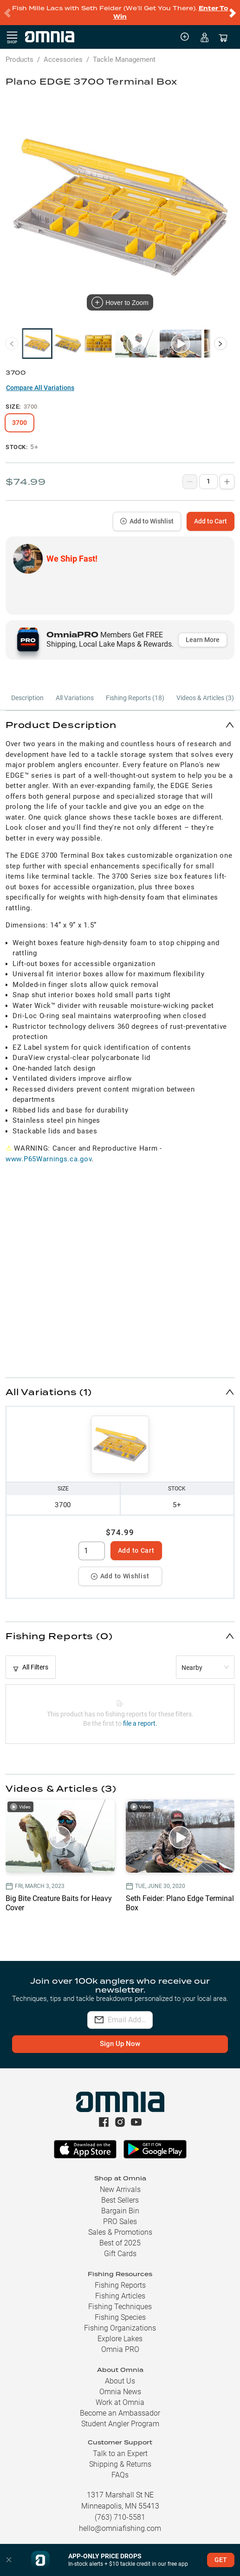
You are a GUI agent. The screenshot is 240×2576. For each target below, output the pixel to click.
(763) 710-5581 (120, 2517)
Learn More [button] (203, 639)
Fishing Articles (120, 2295)
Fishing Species (120, 2317)
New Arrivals (120, 2189)
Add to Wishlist (147, 521)
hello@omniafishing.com (120, 2528)
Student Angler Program (120, 2423)
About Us (120, 2381)
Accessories (63, 59)
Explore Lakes (120, 2338)
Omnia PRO (120, 2349)
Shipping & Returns (120, 2464)
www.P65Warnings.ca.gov (48, 1159)
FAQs (120, 2474)
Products (19, 59)
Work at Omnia (120, 2402)
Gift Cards (120, 2253)
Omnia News (120, 2391)
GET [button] (220, 2559)
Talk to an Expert (120, 2453)
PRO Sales (120, 2221)
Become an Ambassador (120, 2413)
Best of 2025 (120, 2242)
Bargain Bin (120, 2210)
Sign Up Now (120, 2044)
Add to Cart (210, 521)
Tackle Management (124, 59)
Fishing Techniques (120, 2306)
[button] (120, 724)
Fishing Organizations (120, 2328)
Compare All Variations (40, 387)
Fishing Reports (120, 2285)
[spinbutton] (91, 1551)
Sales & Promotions (120, 2232)
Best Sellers (120, 2200)
